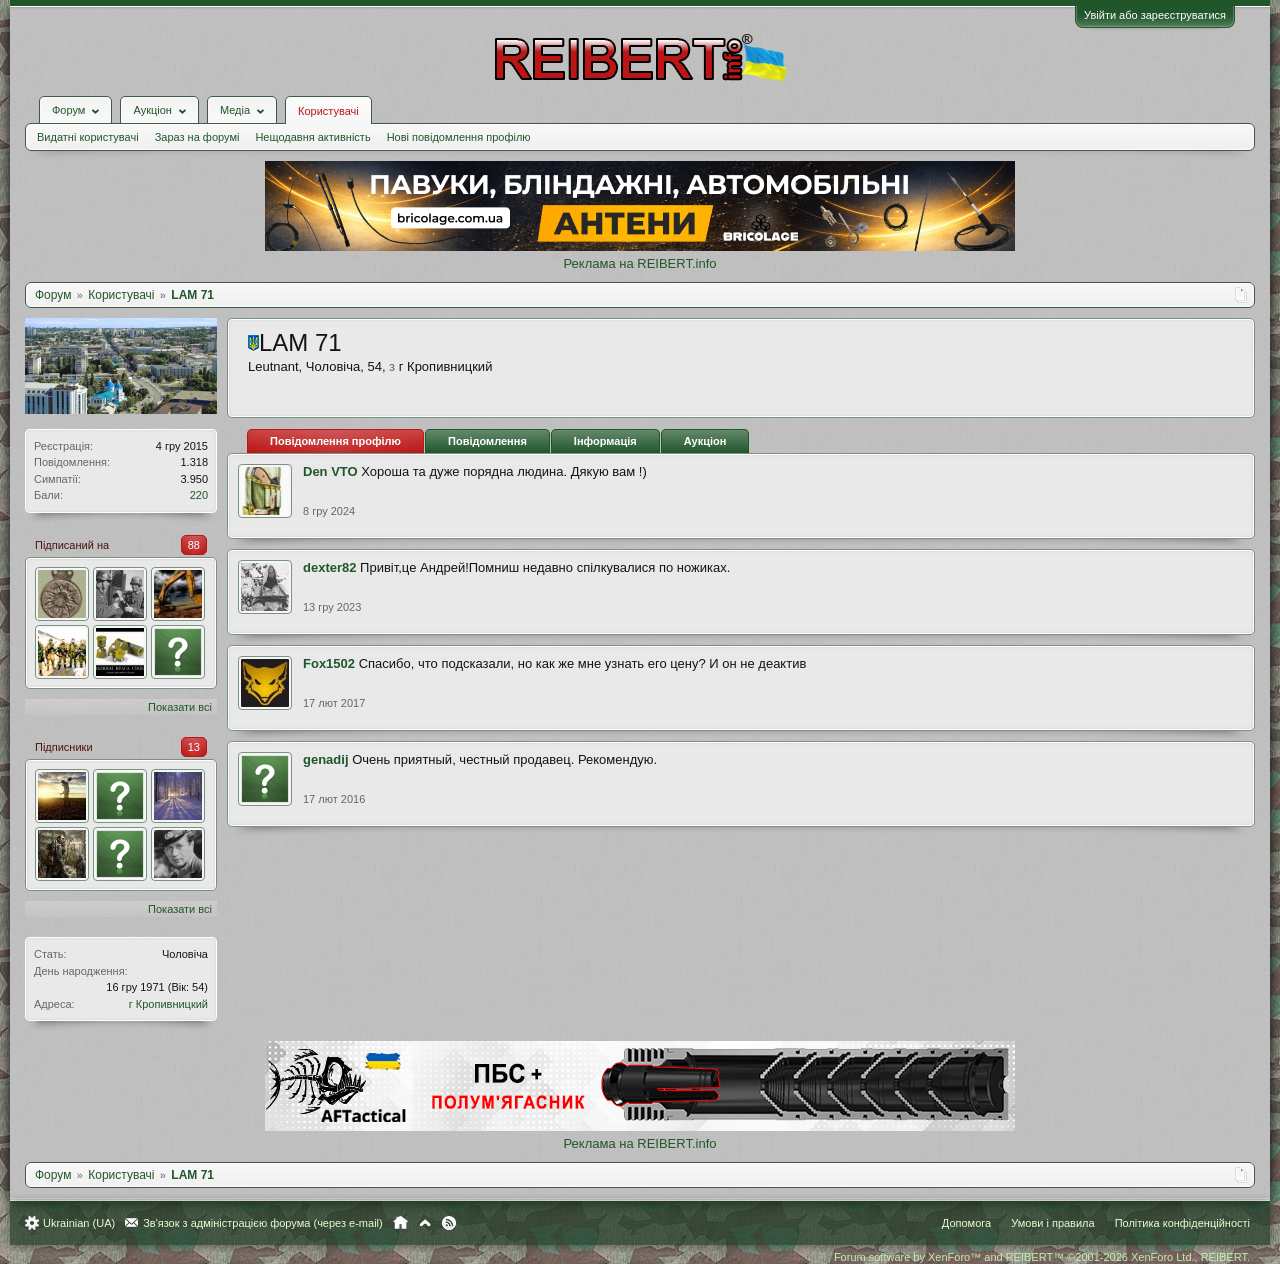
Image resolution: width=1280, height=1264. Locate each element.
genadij (326, 759)
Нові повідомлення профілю (459, 137)
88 (194, 545)
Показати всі (180, 707)
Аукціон (705, 441)
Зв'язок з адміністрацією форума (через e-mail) (263, 1223)
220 (199, 495)
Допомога (966, 1223)
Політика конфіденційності (1182, 1223)
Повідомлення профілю (335, 441)
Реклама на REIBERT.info (639, 263)
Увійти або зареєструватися (1155, 15)
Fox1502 (329, 663)
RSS (449, 1223)
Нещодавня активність (312, 137)
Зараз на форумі (197, 137)
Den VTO (330, 471)
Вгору (425, 1223)
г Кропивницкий (168, 1004)
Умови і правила (1052, 1223)
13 (194, 747)
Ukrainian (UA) (79, 1223)
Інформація (605, 441)
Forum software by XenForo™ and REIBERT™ (1042, 1257)
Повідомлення (487, 441)
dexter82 (329, 567)
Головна (400, 1223)
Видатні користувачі (88, 137)
